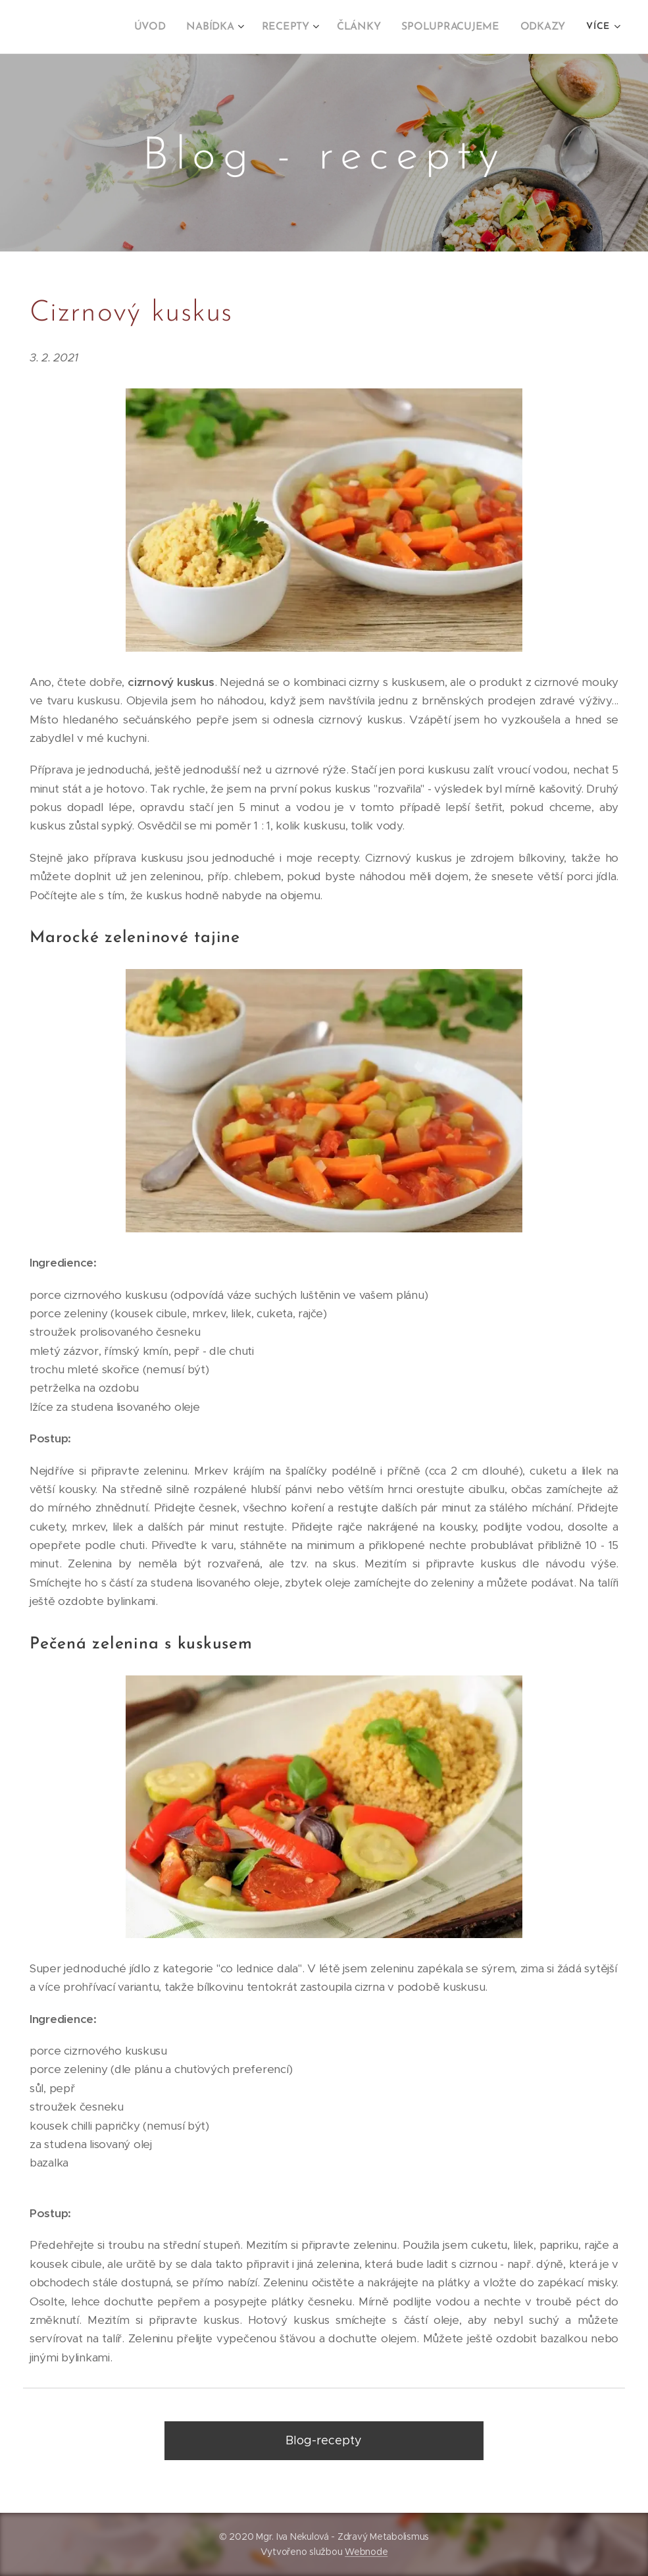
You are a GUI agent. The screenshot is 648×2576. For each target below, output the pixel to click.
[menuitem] (94, 27)
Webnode (366, 2552)
